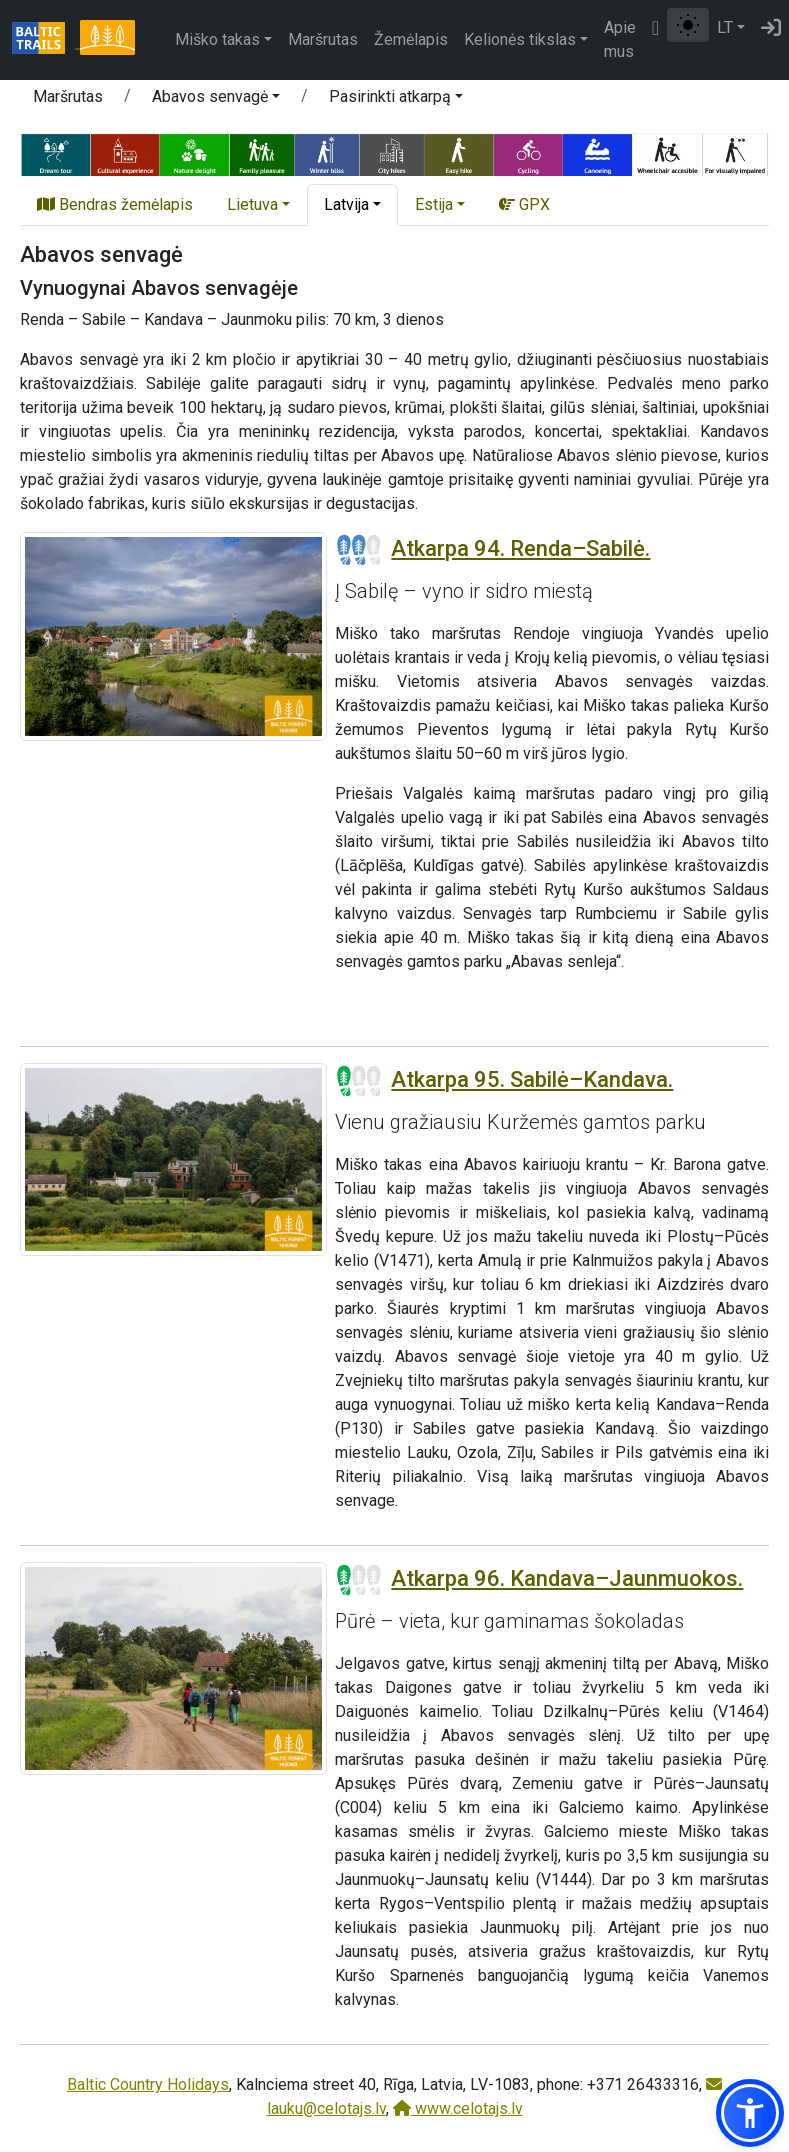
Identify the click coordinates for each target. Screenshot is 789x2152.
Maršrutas (323, 39)
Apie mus (620, 39)
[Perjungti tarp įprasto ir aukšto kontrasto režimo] (688, 25)
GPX (524, 204)
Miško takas (217, 39)
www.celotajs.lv (458, 2108)
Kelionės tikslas (520, 39)
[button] (216, 100)
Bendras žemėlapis (115, 204)
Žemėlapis (411, 39)
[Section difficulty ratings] (359, 550)
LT (725, 27)
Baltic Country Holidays (148, 2084)
